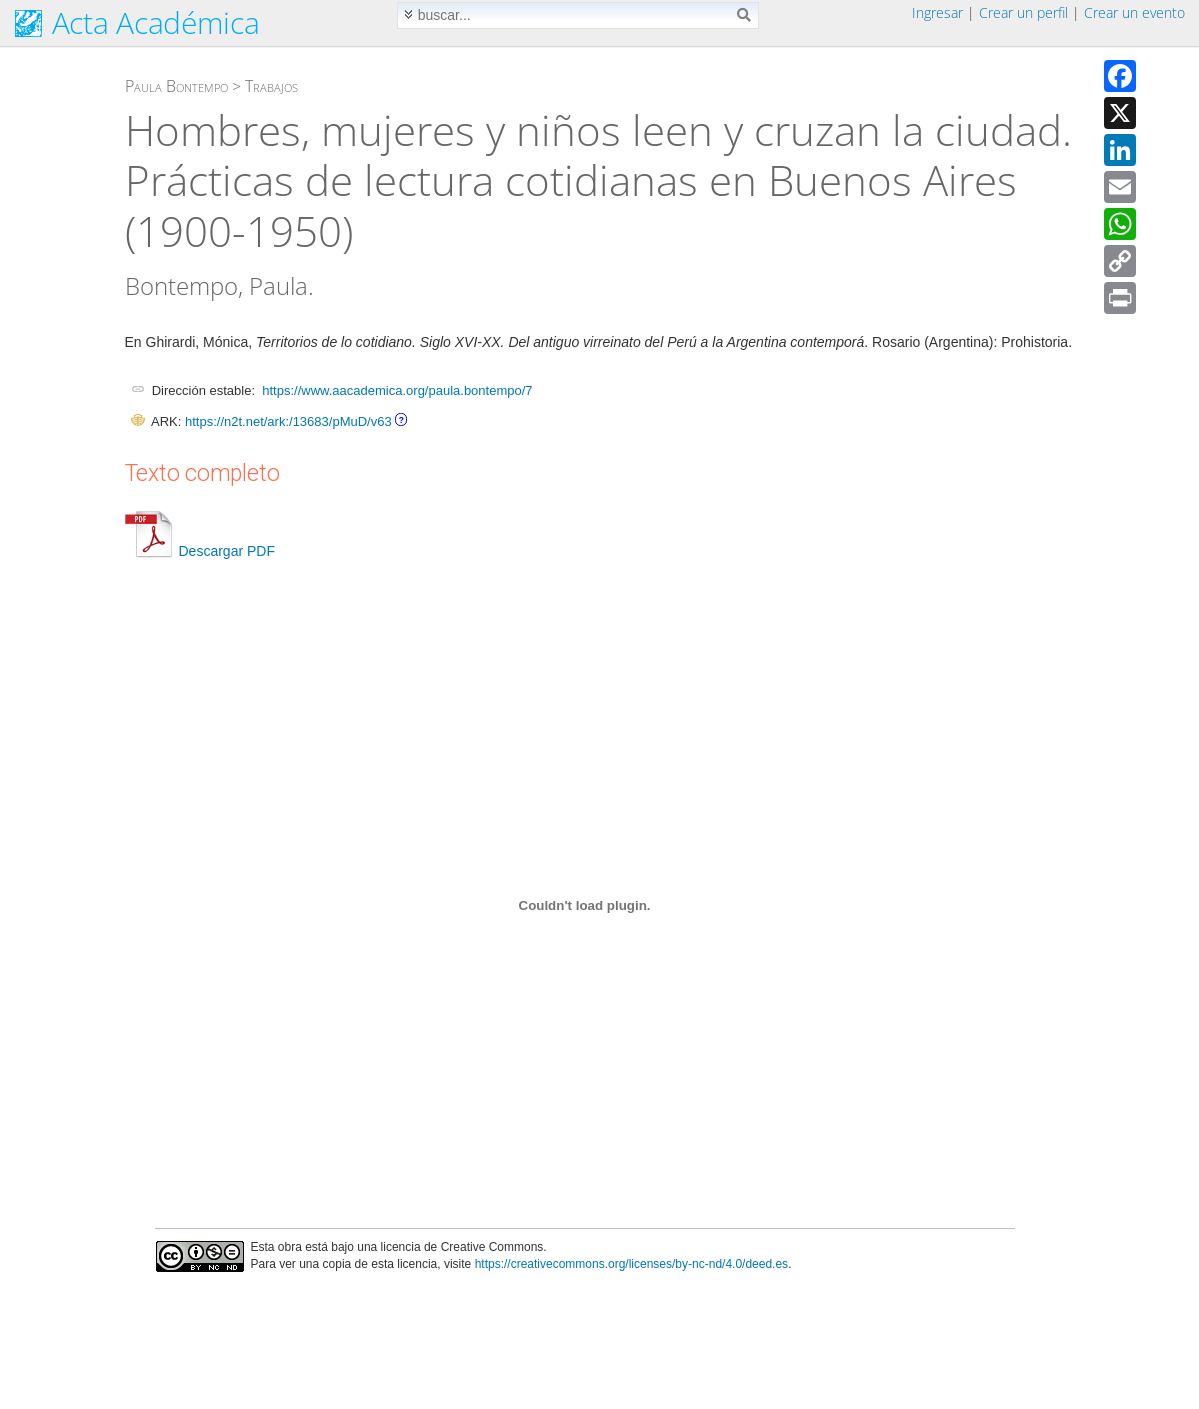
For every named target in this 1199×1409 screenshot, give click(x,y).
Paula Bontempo (176, 86)
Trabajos (271, 86)
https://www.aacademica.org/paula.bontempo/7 (397, 390)
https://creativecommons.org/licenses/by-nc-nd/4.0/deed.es (632, 1264)
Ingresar (937, 12)
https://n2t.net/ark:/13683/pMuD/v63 (288, 421)
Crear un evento (1134, 12)
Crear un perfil (1023, 12)
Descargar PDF (200, 551)
